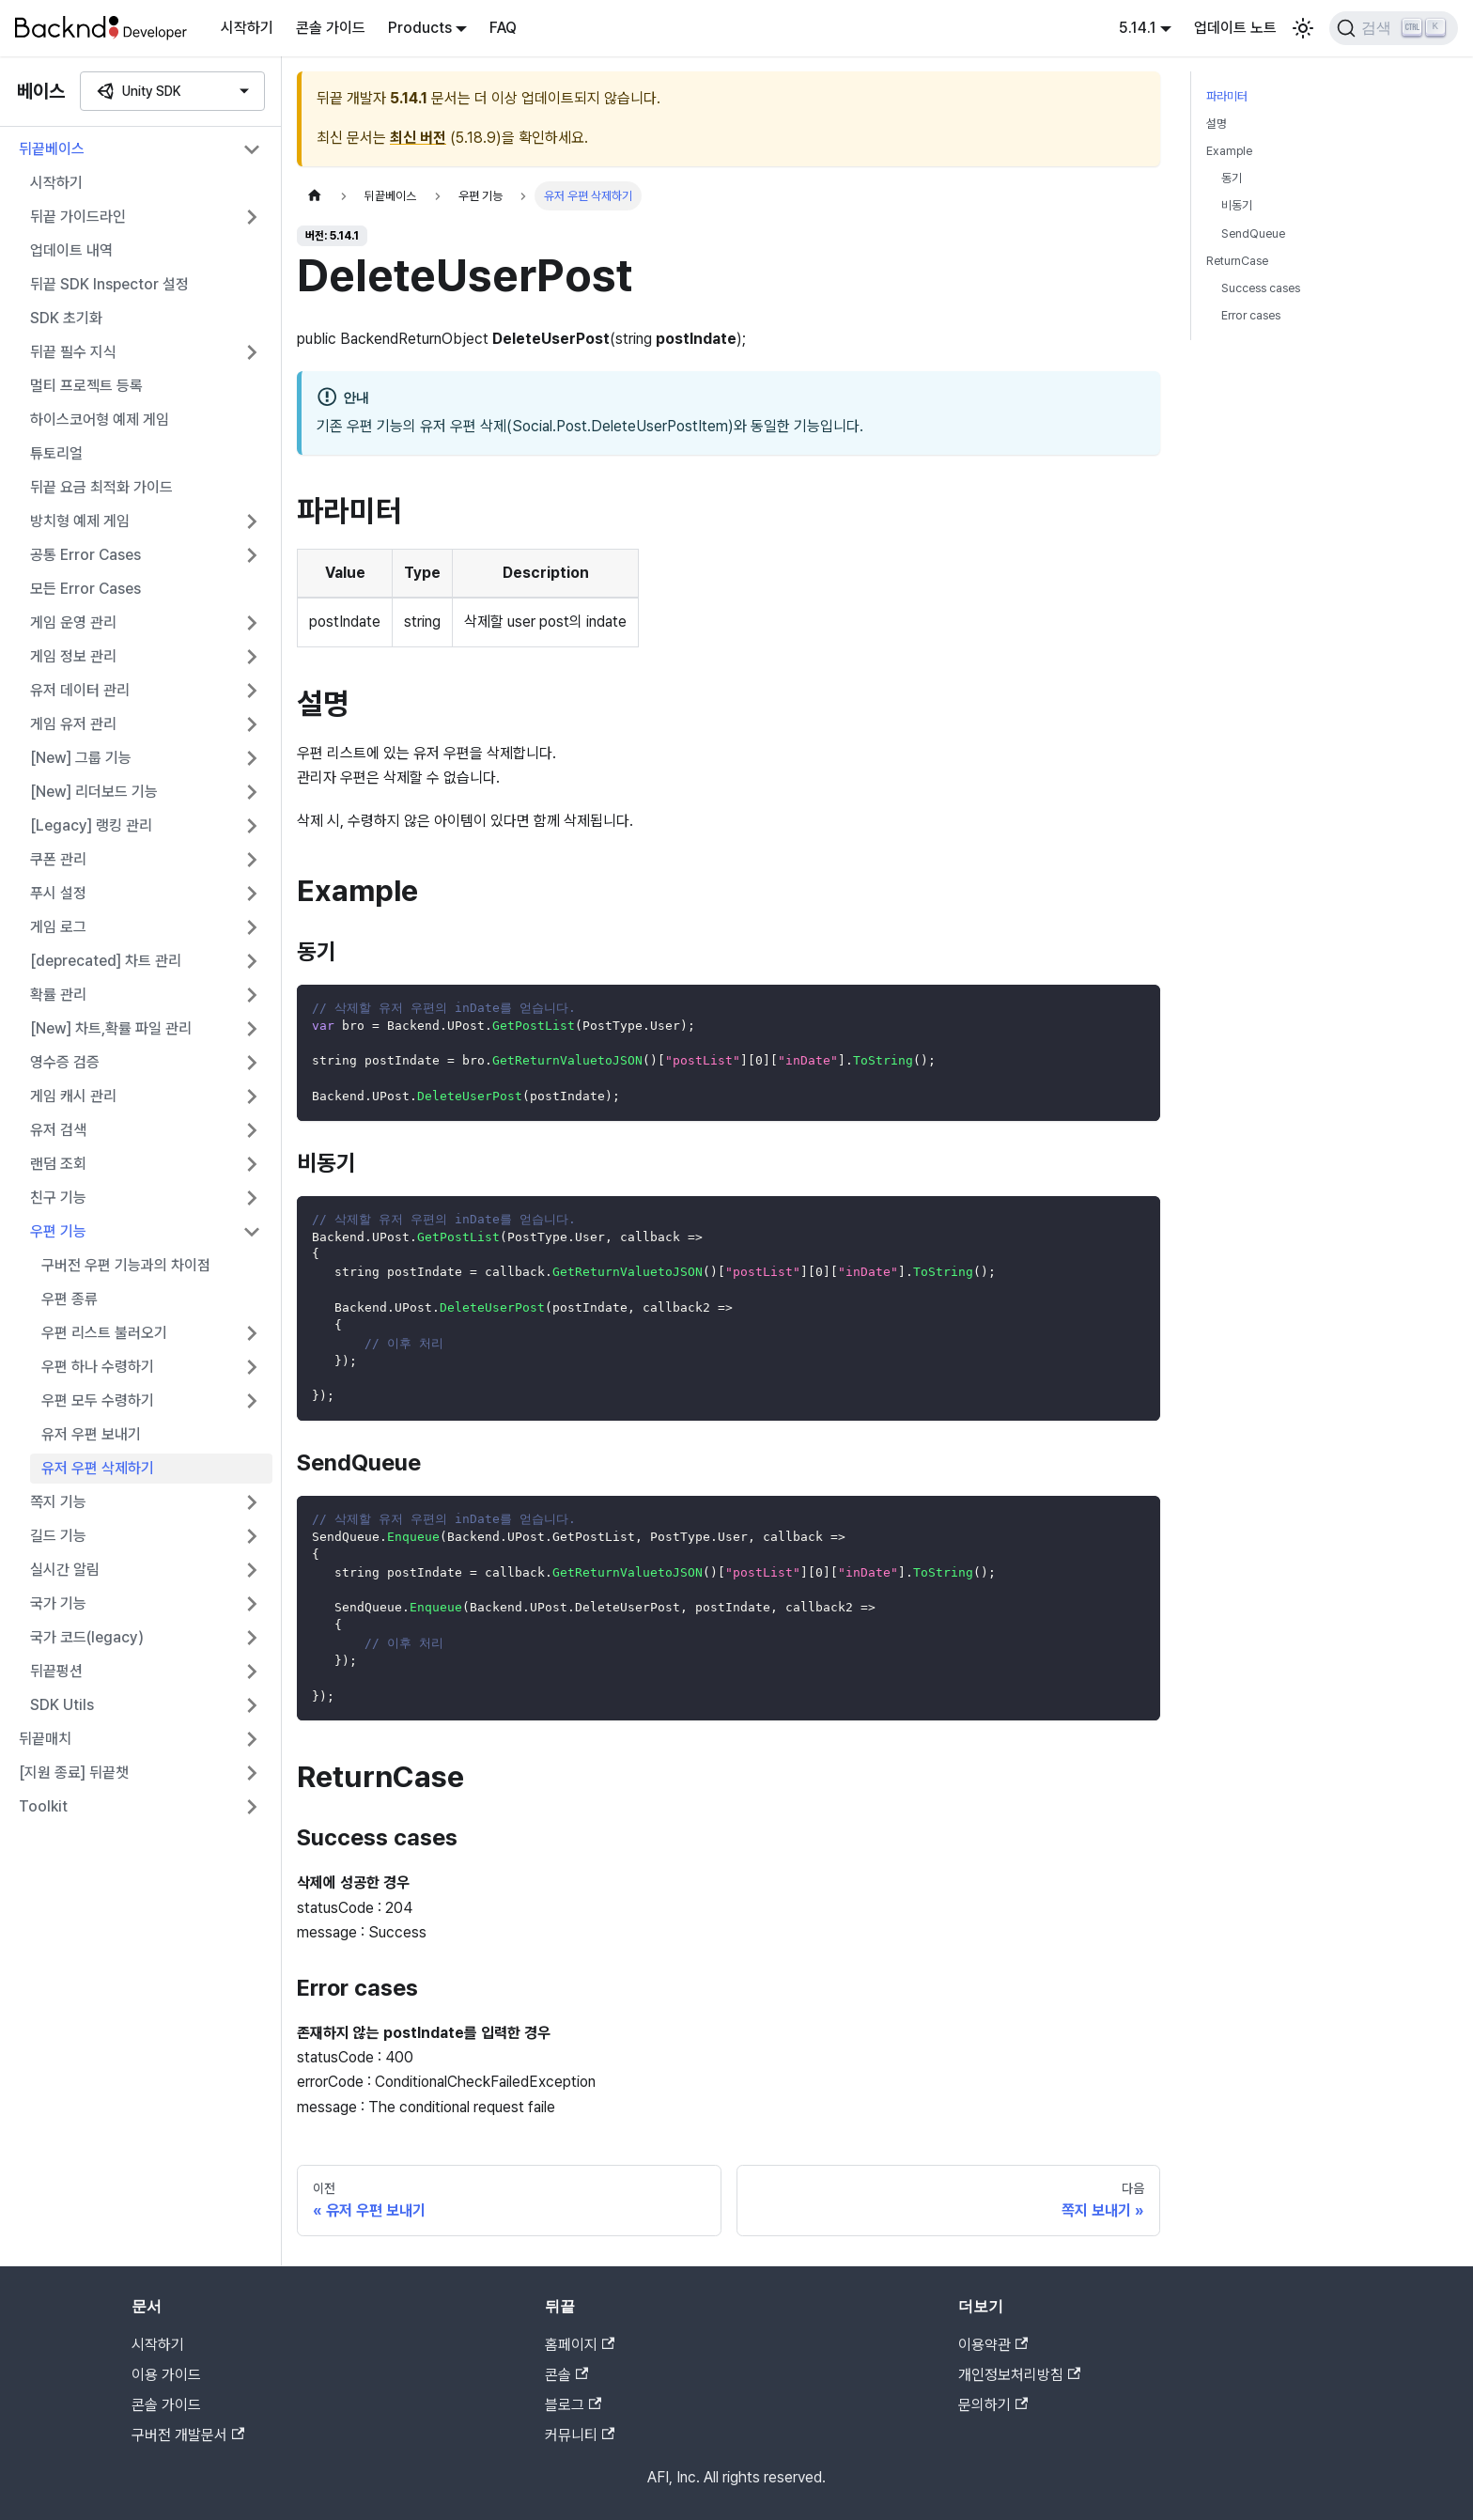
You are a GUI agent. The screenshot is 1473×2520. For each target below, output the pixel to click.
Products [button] (420, 28)
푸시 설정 (58, 893)
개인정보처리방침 (1019, 2375)
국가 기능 (58, 1603)
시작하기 (247, 28)
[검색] (1393, 28)
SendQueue (1253, 233)
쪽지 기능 (58, 1502)
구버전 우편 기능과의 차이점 (125, 1265)
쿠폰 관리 (58, 859)
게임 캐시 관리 (73, 1096)
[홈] (315, 195)
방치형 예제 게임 (80, 521)
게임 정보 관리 (73, 656)
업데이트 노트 (1235, 28)
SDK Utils (62, 1705)
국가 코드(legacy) (87, 1637)
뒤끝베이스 (52, 149)
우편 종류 (69, 1299)
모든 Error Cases (85, 589)
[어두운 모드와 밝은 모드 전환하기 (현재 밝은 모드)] (1303, 28)
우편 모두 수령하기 (97, 1400)
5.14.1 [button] (1137, 28)
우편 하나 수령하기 (97, 1367)
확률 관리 (58, 994)
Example (1229, 151)
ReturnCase (1237, 261)
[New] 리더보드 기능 (94, 792)
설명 (1216, 124)
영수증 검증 (65, 1062)
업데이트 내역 (71, 250)
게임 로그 (58, 927)
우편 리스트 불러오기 (104, 1333)
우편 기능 (58, 1231)
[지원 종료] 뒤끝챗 (74, 1772)
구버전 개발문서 (188, 2435)
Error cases (1250, 315)
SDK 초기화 (66, 318)
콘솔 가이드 (330, 28)
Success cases (1260, 288)
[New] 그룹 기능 (81, 758)
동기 (1231, 178)
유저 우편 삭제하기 (97, 1468)
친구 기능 (58, 1197)
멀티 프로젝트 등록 (86, 386)
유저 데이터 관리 (80, 690)
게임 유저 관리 (73, 724)
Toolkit (43, 1806)
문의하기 (993, 2405)
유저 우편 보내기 (91, 1434)
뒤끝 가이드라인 (78, 217)
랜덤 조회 (58, 1164)
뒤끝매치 (45, 1739)
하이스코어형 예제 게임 (99, 419)
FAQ (503, 28)
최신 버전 (418, 138)
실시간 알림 (65, 1570)
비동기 (1236, 205)
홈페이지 (579, 2345)
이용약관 (993, 2345)
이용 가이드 (166, 2375)
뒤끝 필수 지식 (73, 352)
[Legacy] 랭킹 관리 (91, 825)
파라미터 (1227, 96)
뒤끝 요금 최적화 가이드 (101, 487)
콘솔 (566, 2375)
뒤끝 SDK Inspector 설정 (109, 284)
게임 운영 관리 (73, 622)
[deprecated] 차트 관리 (105, 961)
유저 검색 (58, 1130)
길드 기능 (58, 1536)
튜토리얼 (56, 453)
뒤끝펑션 (56, 1671)
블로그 (573, 2405)
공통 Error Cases (85, 555)
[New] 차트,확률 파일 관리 (111, 1028)
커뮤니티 (579, 2435)
